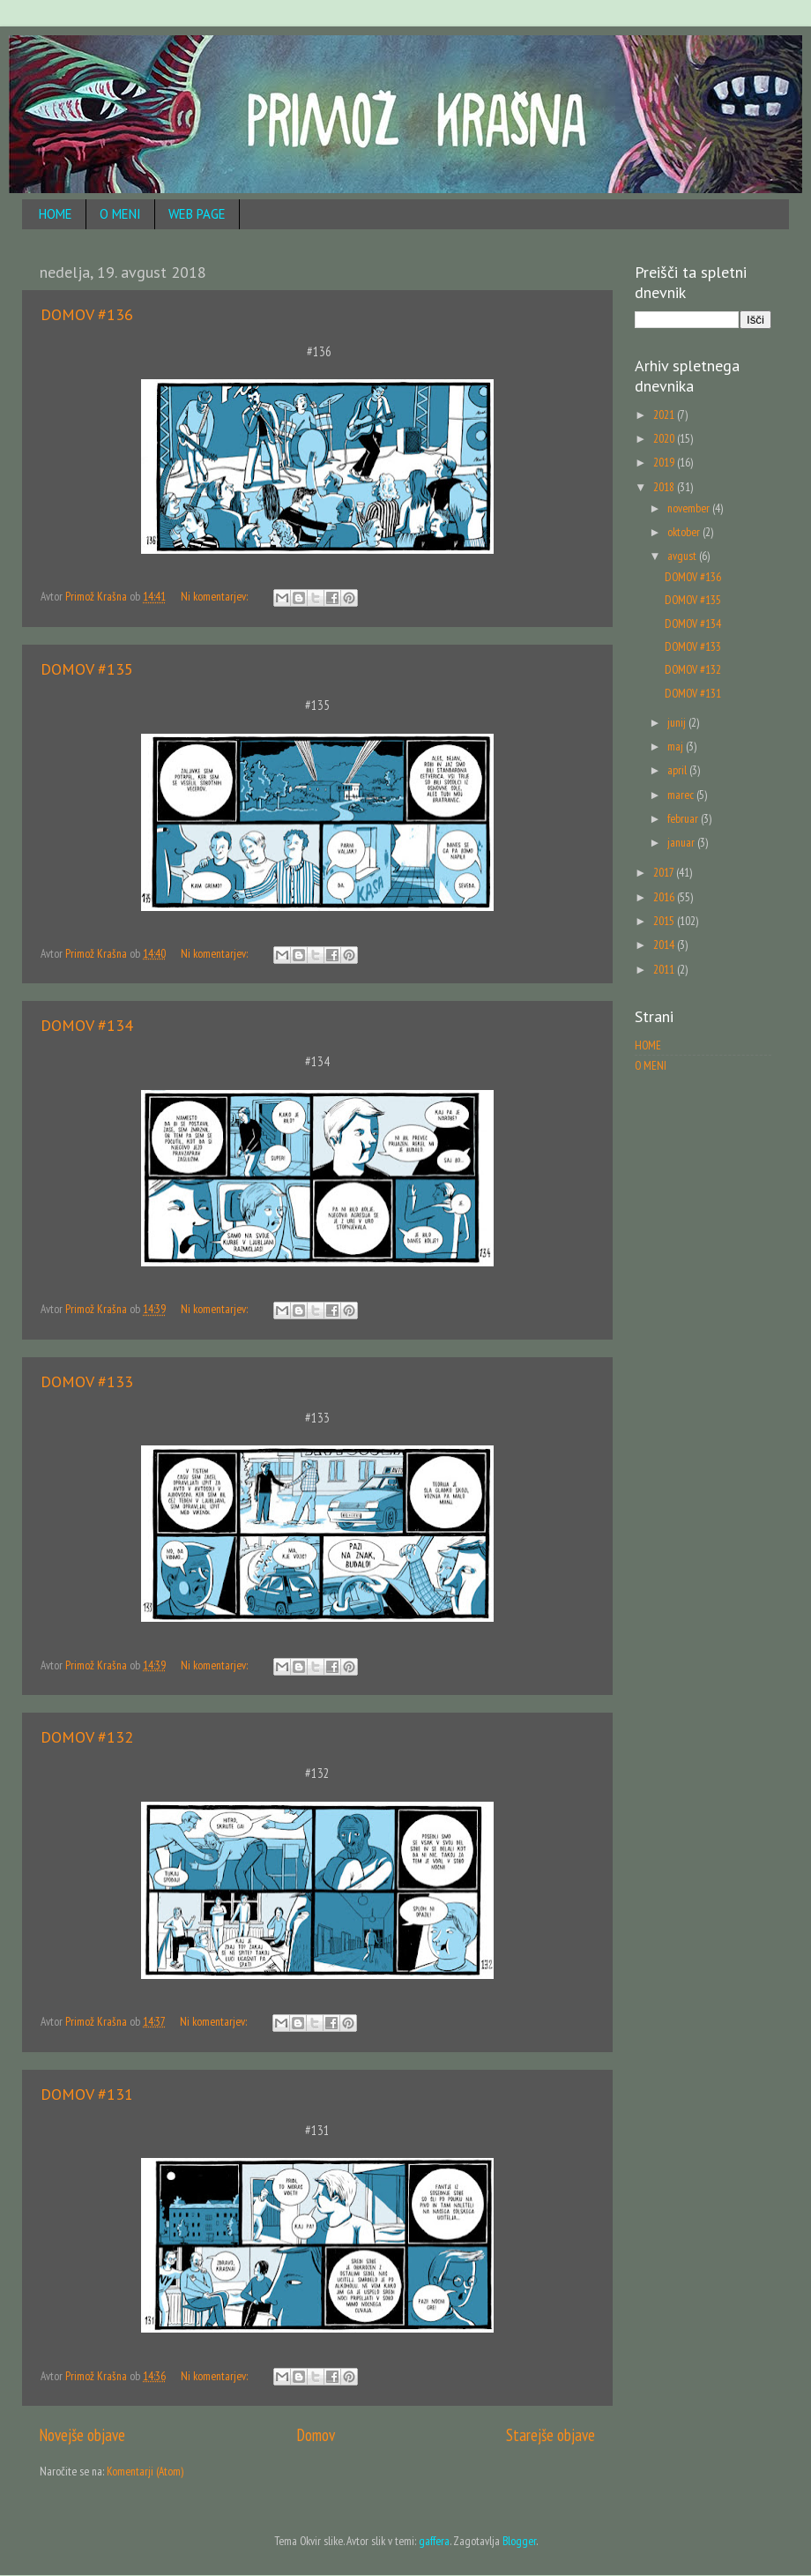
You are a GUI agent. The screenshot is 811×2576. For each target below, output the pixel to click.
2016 (665, 897)
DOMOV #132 (87, 1737)
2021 (665, 414)
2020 (665, 438)
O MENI (120, 213)
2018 (665, 487)
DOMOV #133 (87, 1381)
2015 (665, 921)
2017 (664, 872)
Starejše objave (550, 2434)
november (689, 508)
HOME (55, 213)
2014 (665, 944)
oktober (685, 532)
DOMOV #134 (87, 1025)
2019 (665, 462)
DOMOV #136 (87, 314)
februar (684, 818)
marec (681, 795)
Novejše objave (82, 2434)
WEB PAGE (197, 213)
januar (682, 842)
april (678, 770)
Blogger (519, 2541)
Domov (316, 2434)
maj (676, 746)
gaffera (434, 2541)
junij (677, 722)
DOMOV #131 (87, 2094)
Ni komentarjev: (215, 596)
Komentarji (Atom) (145, 2471)
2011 (665, 969)
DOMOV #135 (87, 669)
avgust (683, 556)
